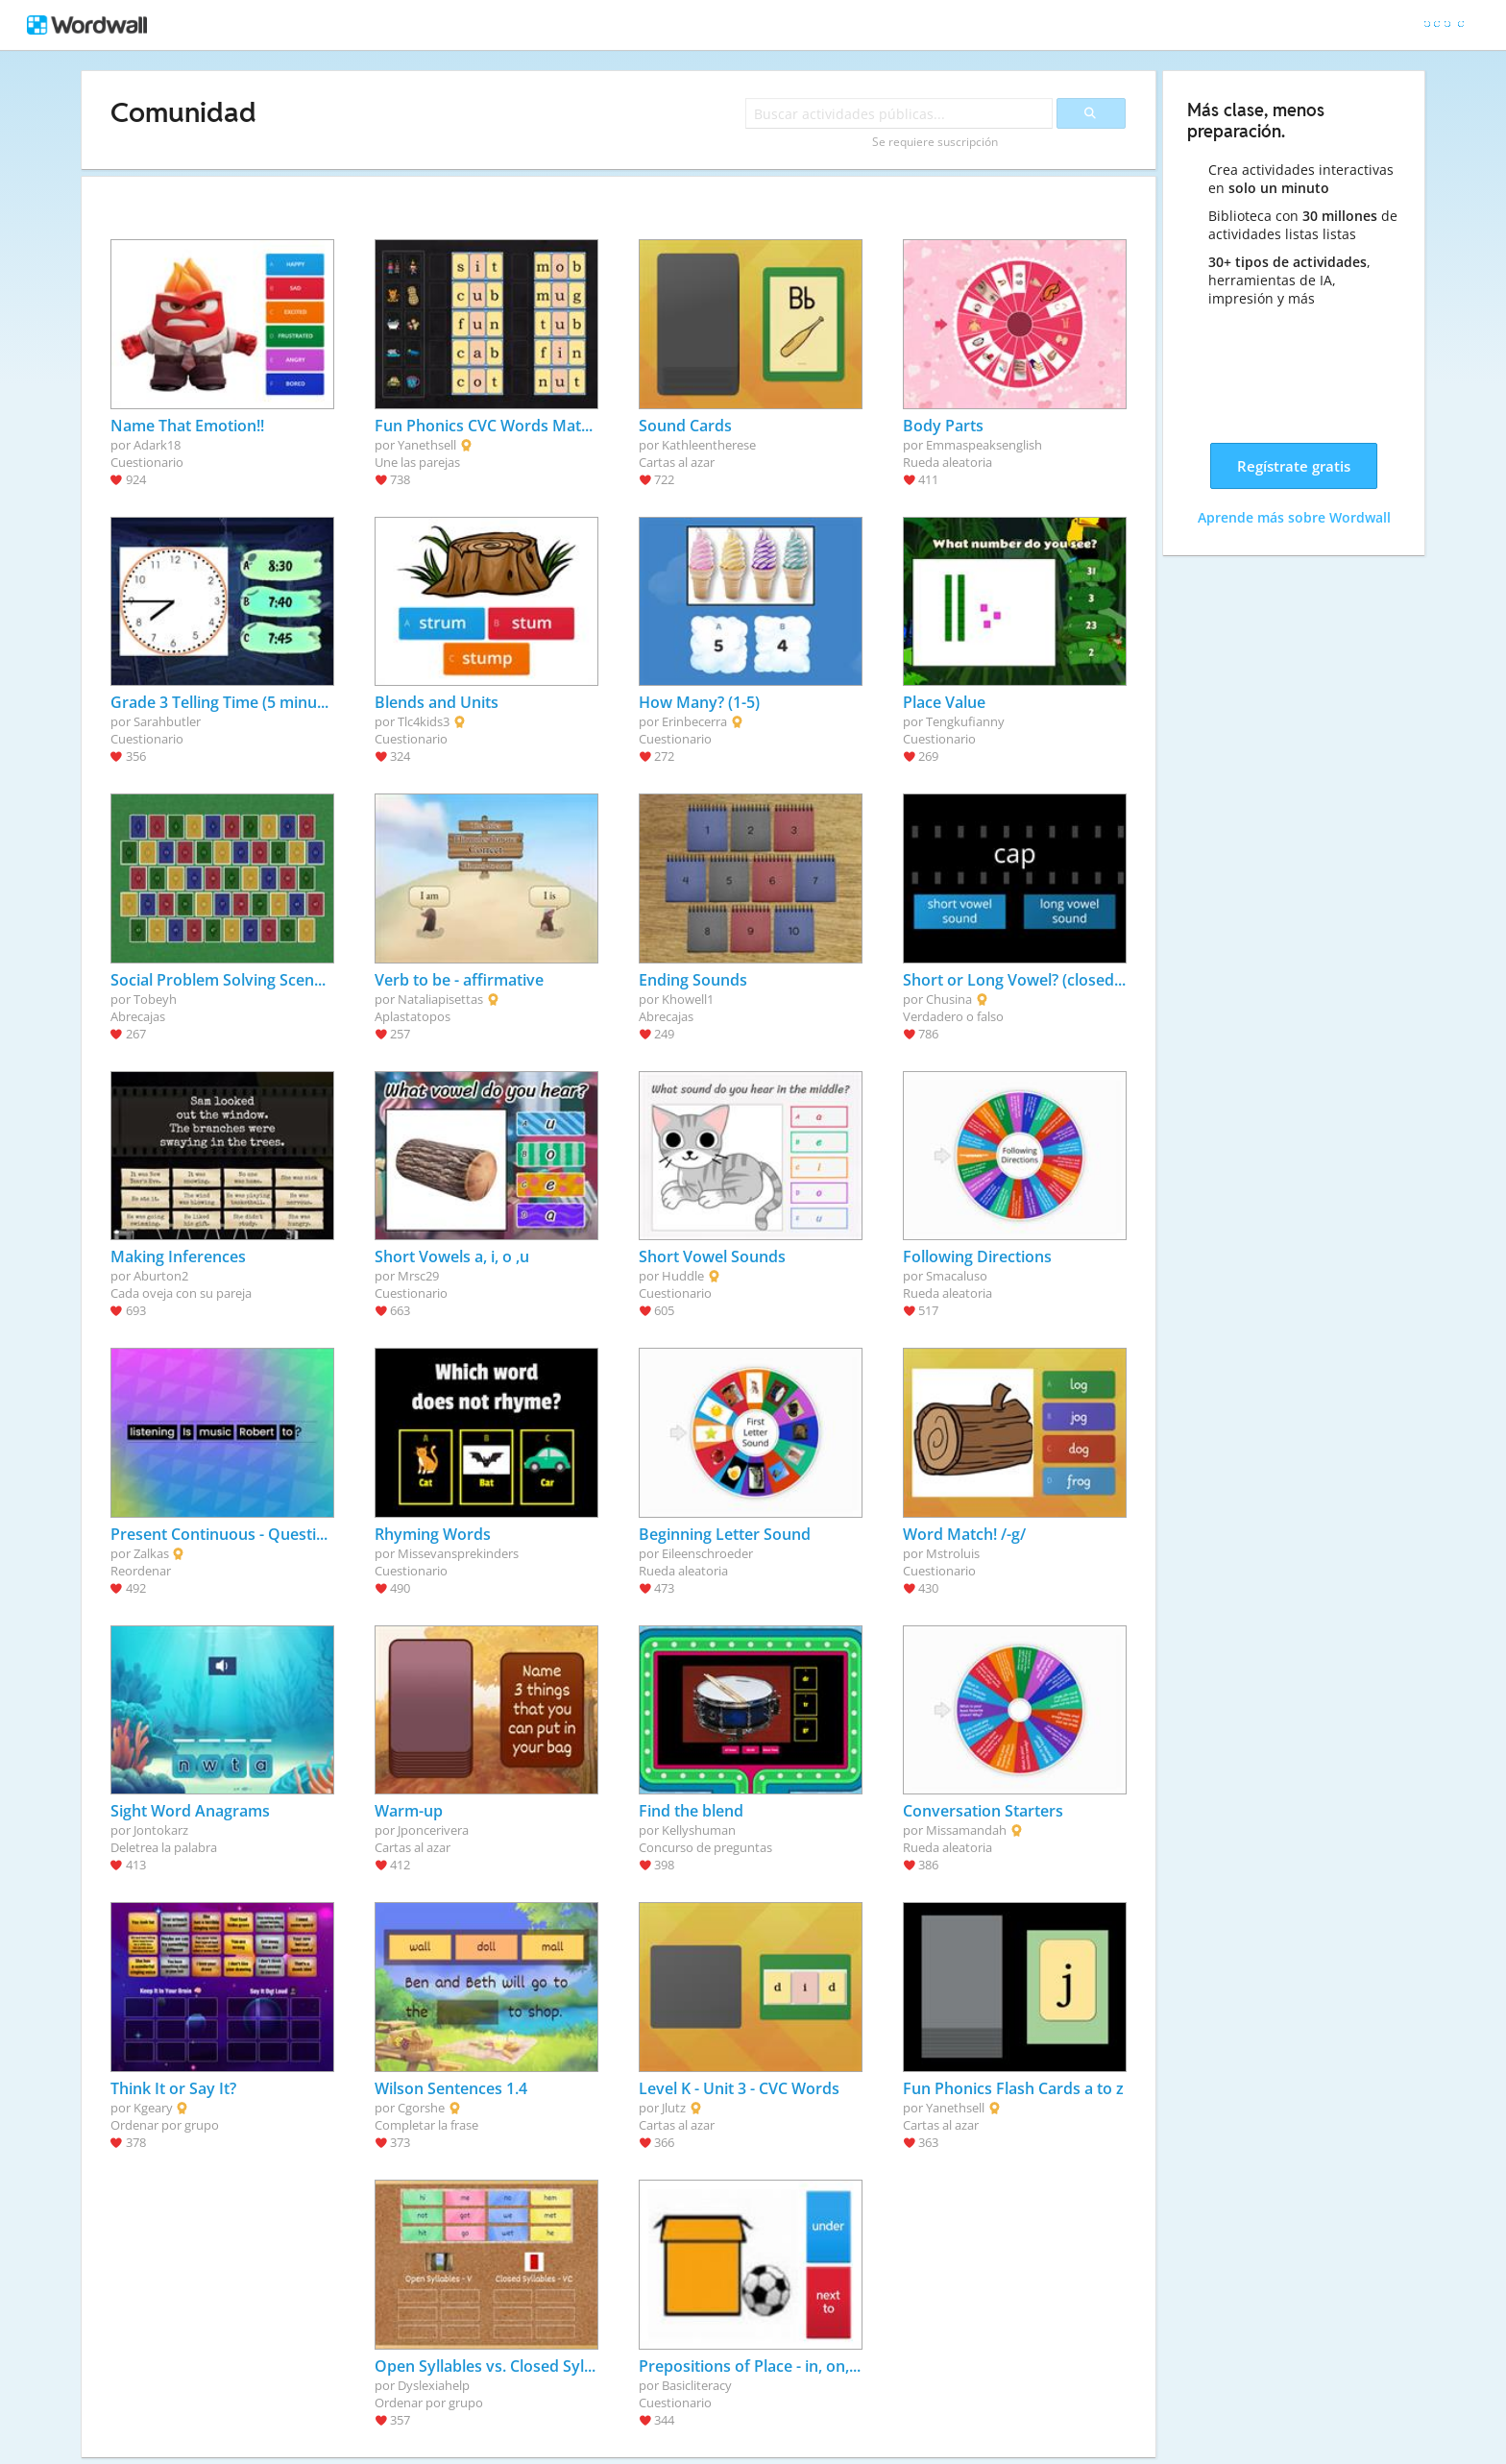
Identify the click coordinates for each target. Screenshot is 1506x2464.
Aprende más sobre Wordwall (1294, 517)
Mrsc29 (418, 1275)
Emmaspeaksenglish (984, 444)
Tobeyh (155, 999)
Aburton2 (161, 1275)
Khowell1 (688, 999)
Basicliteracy (697, 2385)
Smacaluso (956, 1275)
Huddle (683, 1275)
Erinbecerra (694, 721)
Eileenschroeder (707, 1553)
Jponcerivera (433, 1830)
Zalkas (151, 1553)
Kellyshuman (699, 1830)
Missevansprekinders (458, 1553)
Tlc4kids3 (423, 721)
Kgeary (153, 2107)
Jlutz (674, 2107)
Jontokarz (161, 1830)
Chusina (949, 999)
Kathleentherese (709, 444)
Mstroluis (953, 1553)
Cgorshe (421, 2107)
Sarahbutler (167, 721)
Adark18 (157, 444)
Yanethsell (427, 444)
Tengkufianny (965, 721)
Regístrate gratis (1293, 466)
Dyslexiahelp (434, 2385)
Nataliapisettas (440, 999)
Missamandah (966, 1830)
